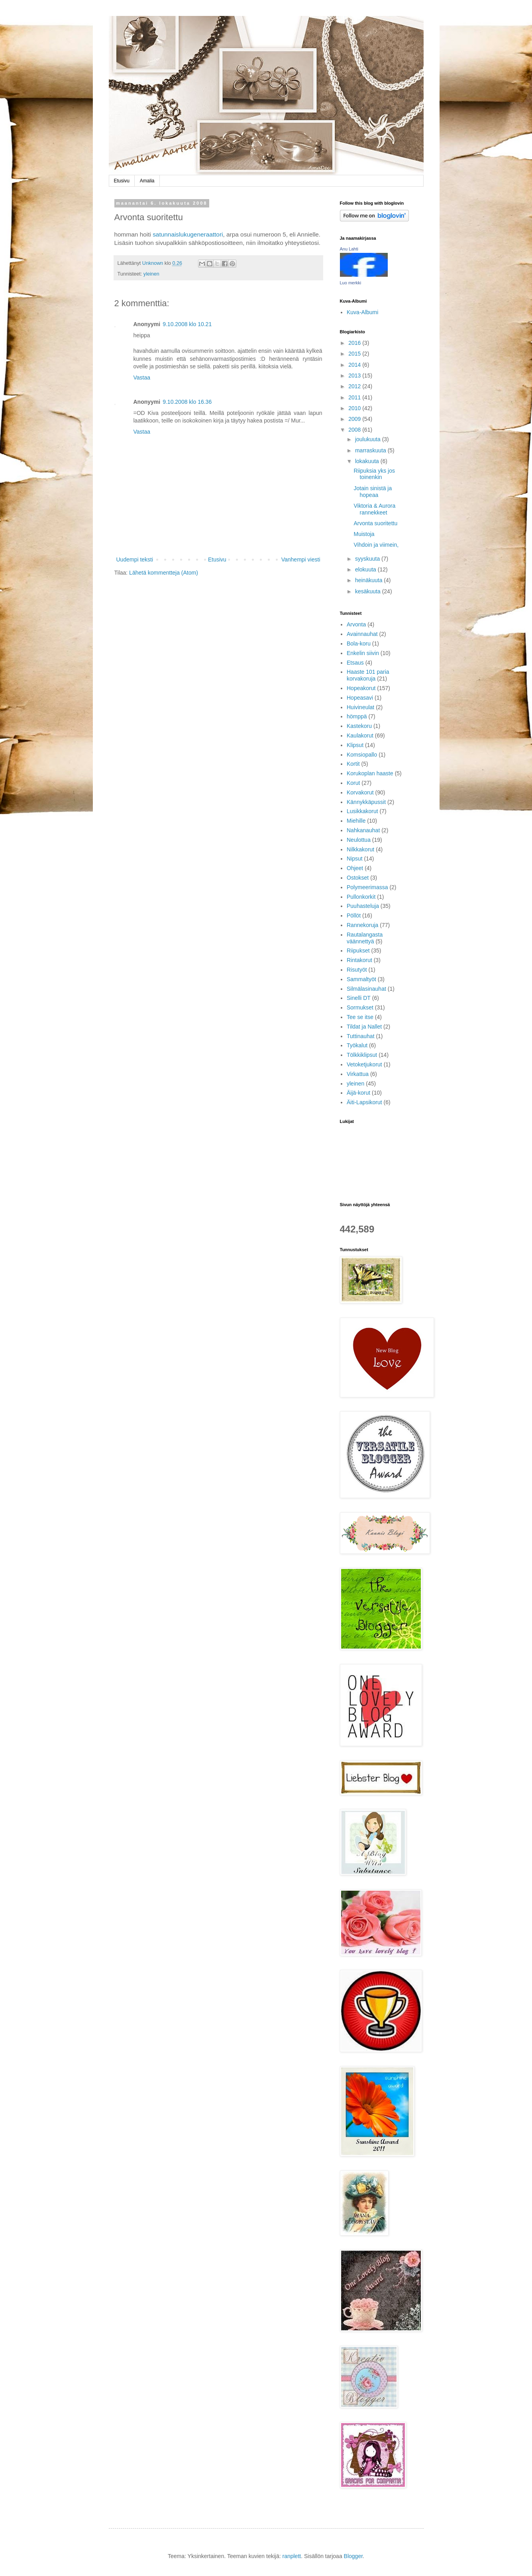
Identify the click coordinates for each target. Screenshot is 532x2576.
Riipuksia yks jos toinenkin (374, 474)
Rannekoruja (362, 925)
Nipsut (355, 858)
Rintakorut (359, 960)
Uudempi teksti (134, 559)
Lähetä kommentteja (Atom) (163, 572)
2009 (355, 419)
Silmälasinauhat (366, 989)
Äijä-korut (358, 1092)
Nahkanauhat (363, 830)
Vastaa (142, 377)
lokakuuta (368, 461)
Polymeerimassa (367, 887)
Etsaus (355, 662)
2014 (355, 365)
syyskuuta (368, 558)
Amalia (147, 181)
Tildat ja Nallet (364, 1026)
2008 (355, 429)
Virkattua (358, 1074)
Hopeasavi (360, 697)
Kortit (353, 764)
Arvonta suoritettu (375, 523)
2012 (355, 386)
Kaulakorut (360, 735)
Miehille (356, 821)
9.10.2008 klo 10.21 (187, 324)
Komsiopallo (362, 754)
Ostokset (358, 877)
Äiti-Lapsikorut (364, 1102)
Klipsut (355, 745)
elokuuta (366, 569)
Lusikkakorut (362, 811)
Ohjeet (355, 868)
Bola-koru (359, 643)
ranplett (291, 2556)
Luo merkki (350, 282)
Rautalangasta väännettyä (365, 938)
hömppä (357, 716)
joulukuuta (368, 439)
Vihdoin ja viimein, (376, 545)
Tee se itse (360, 1017)
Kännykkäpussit (366, 802)
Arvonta (356, 624)
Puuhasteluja (363, 906)
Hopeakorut (361, 688)
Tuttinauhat (361, 1036)
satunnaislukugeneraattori (188, 234)
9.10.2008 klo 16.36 (187, 402)
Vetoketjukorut (364, 1064)
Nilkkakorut (360, 849)
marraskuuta (371, 450)
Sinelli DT (359, 998)
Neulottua (359, 840)
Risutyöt (357, 969)
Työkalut (357, 1045)
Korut (353, 783)
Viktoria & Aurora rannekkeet (374, 509)
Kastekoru (359, 726)
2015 (355, 353)
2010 (355, 408)
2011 (355, 397)
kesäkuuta (368, 591)
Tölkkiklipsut (362, 1055)
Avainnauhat (362, 634)
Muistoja (363, 534)
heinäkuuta (369, 580)
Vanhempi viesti (300, 559)
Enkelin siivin (363, 653)
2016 (355, 343)
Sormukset (360, 1007)
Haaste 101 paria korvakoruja (368, 675)
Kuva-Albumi (362, 312)
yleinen (151, 274)
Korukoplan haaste (370, 773)
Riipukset (358, 950)
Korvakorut (360, 792)
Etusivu (122, 181)
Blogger (353, 2556)
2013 (355, 375)
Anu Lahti (349, 248)
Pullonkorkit (361, 897)
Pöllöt (354, 915)
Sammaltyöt (361, 979)
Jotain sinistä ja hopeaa (372, 491)
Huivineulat (360, 707)
